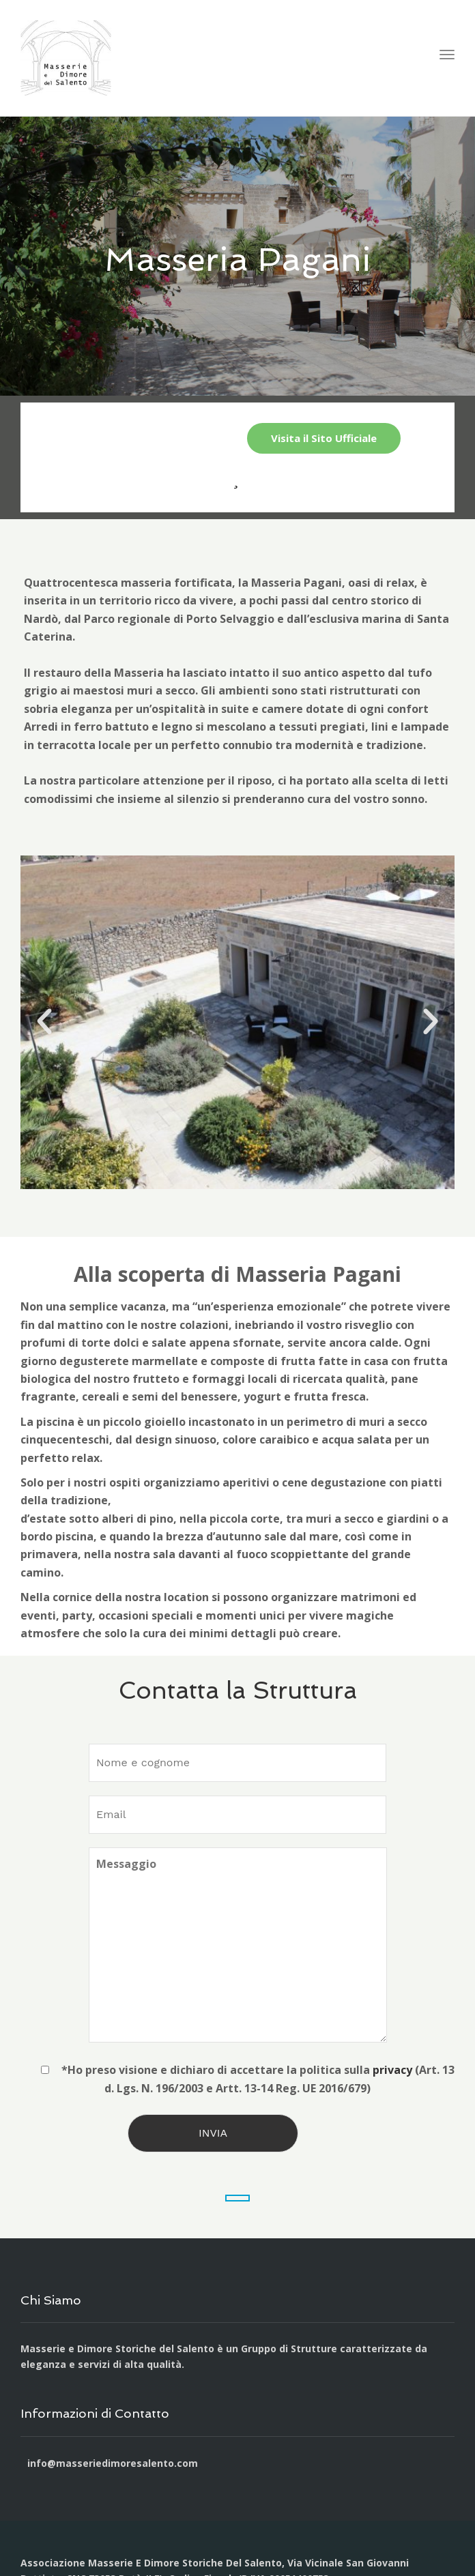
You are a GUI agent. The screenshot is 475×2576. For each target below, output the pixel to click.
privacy (392, 2069)
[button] (44, 1022)
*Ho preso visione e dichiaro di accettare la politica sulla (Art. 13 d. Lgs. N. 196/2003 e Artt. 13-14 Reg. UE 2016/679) (237, 2078)
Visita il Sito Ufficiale (324, 438)
